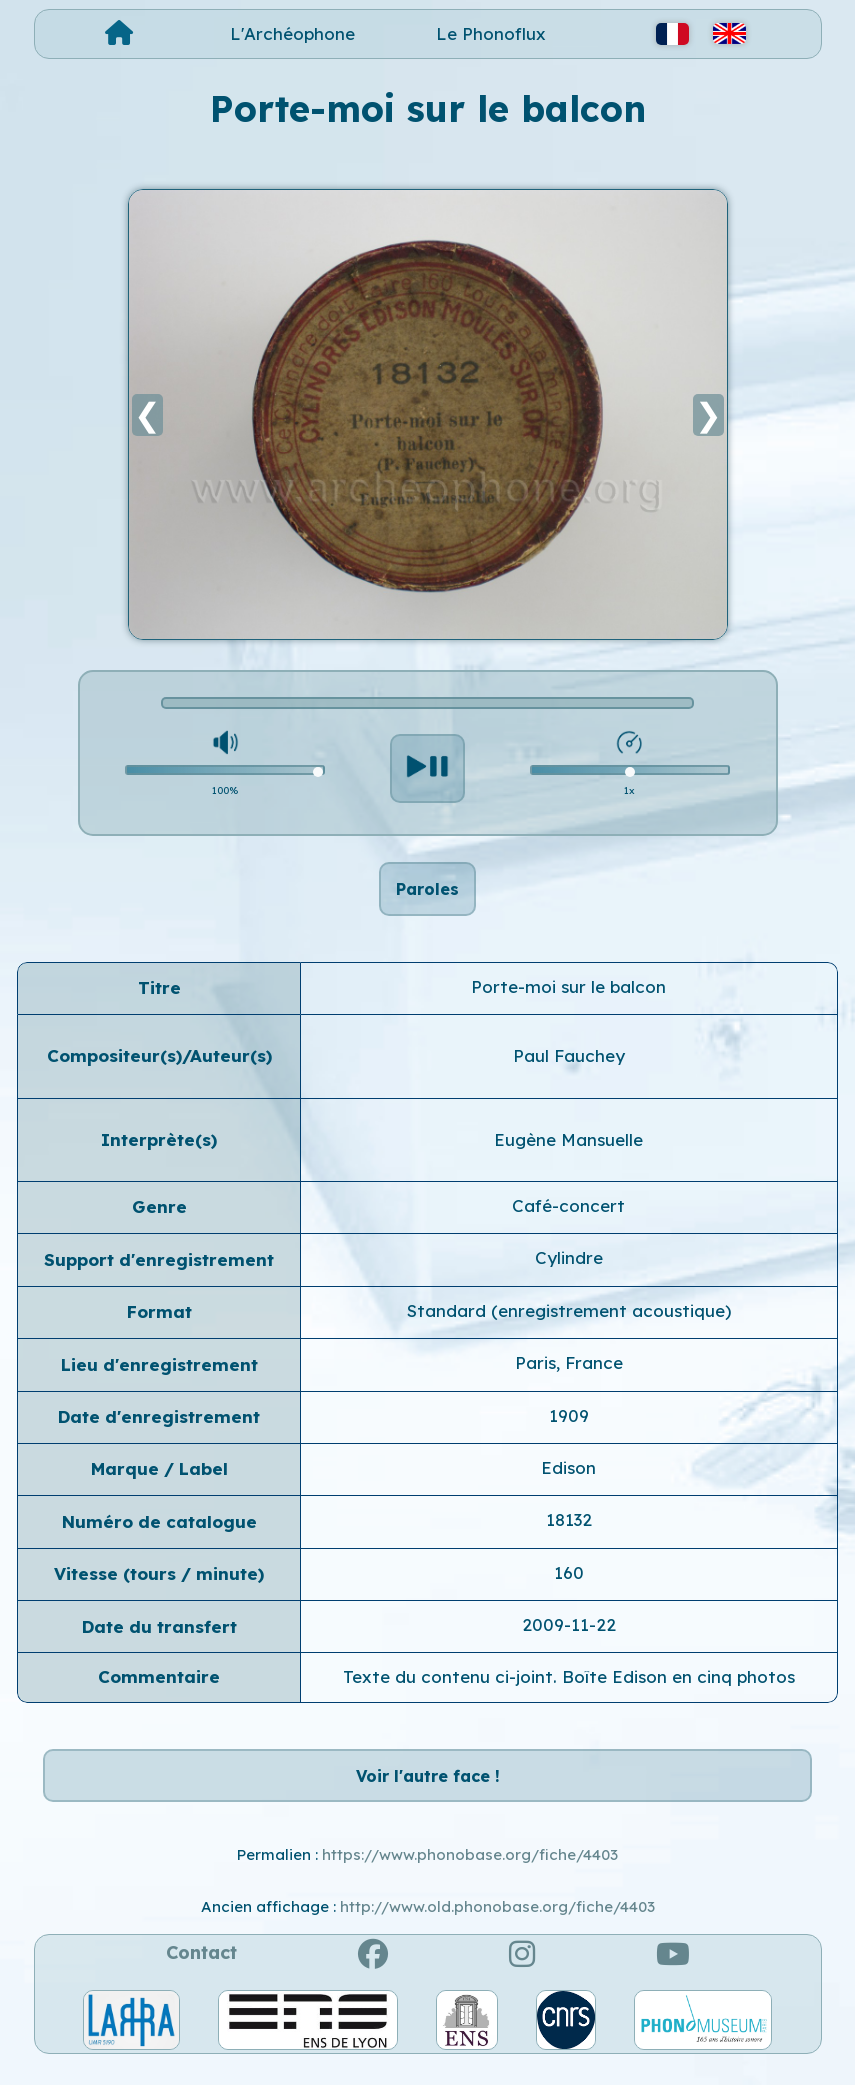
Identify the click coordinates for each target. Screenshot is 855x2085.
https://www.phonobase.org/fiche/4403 (470, 1876)
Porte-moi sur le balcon (568, 997)
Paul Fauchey (569, 1066)
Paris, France (569, 1373)
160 (569, 1583)
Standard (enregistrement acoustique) (569, 1321)
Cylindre (569, 1269)
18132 (569, 1530)
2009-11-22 (569, 1635)
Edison (568, 1478)
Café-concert (568, 1216)
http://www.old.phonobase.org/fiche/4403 (497, 1928)
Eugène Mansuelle (568, 1150)
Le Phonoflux (491, 33)
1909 (569, 1426)
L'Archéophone (292, 33)
